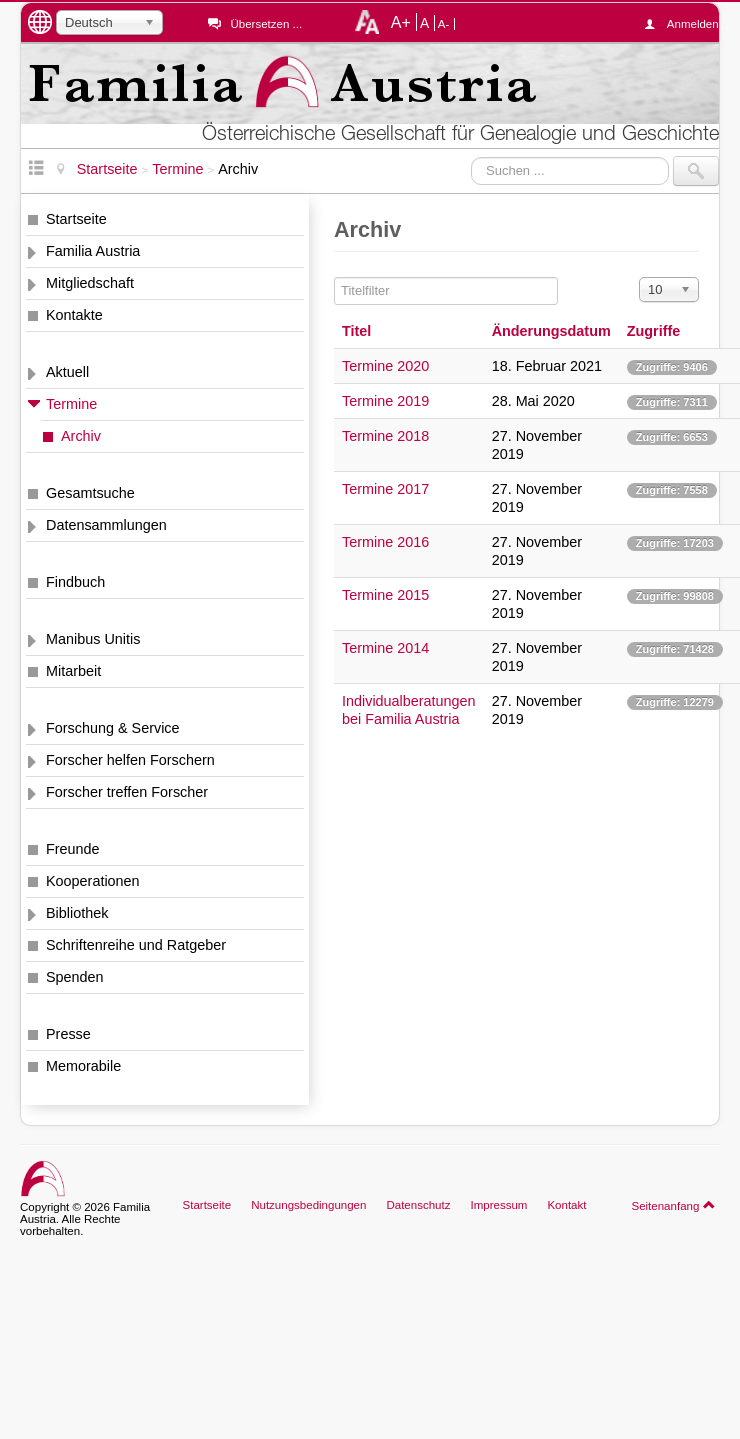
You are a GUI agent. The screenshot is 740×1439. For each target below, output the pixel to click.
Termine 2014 (385, 648)
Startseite (76, 219)
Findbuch (75, 582)
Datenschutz (418, 1205)
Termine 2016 (385, 542)
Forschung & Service (113, 728)
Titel (356, 331)
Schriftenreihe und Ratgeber (136, 945)
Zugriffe (654, 331)
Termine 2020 (385, 366)
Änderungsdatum (551, 331)
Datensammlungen (106, 525)
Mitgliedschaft (90, 283)
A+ (401, 22)
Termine (71, 404)
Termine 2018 (385, 436)
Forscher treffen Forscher (127, 792)
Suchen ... (471, 156)
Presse (68, 1034)
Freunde (73, 849)
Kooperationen (93, 881)
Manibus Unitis (93, 639)
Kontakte (74, 315)
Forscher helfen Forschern (130, 760)
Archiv (81, 436)
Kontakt (566, 1205)
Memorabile (83, 1066)
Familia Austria (93, 251)
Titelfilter (334, 277)
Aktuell (67, 372)
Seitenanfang (673, 1205)
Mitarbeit (73, 671)
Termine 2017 (385, 489)
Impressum (498, 1205)
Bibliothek (77, 913)
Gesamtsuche (90, 493)
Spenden (75, 977)
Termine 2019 (385, 401)
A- (444, 24)
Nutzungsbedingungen (308, 1205)
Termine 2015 (385, 595)
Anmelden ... (693, 24)
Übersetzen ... (266, 24)
